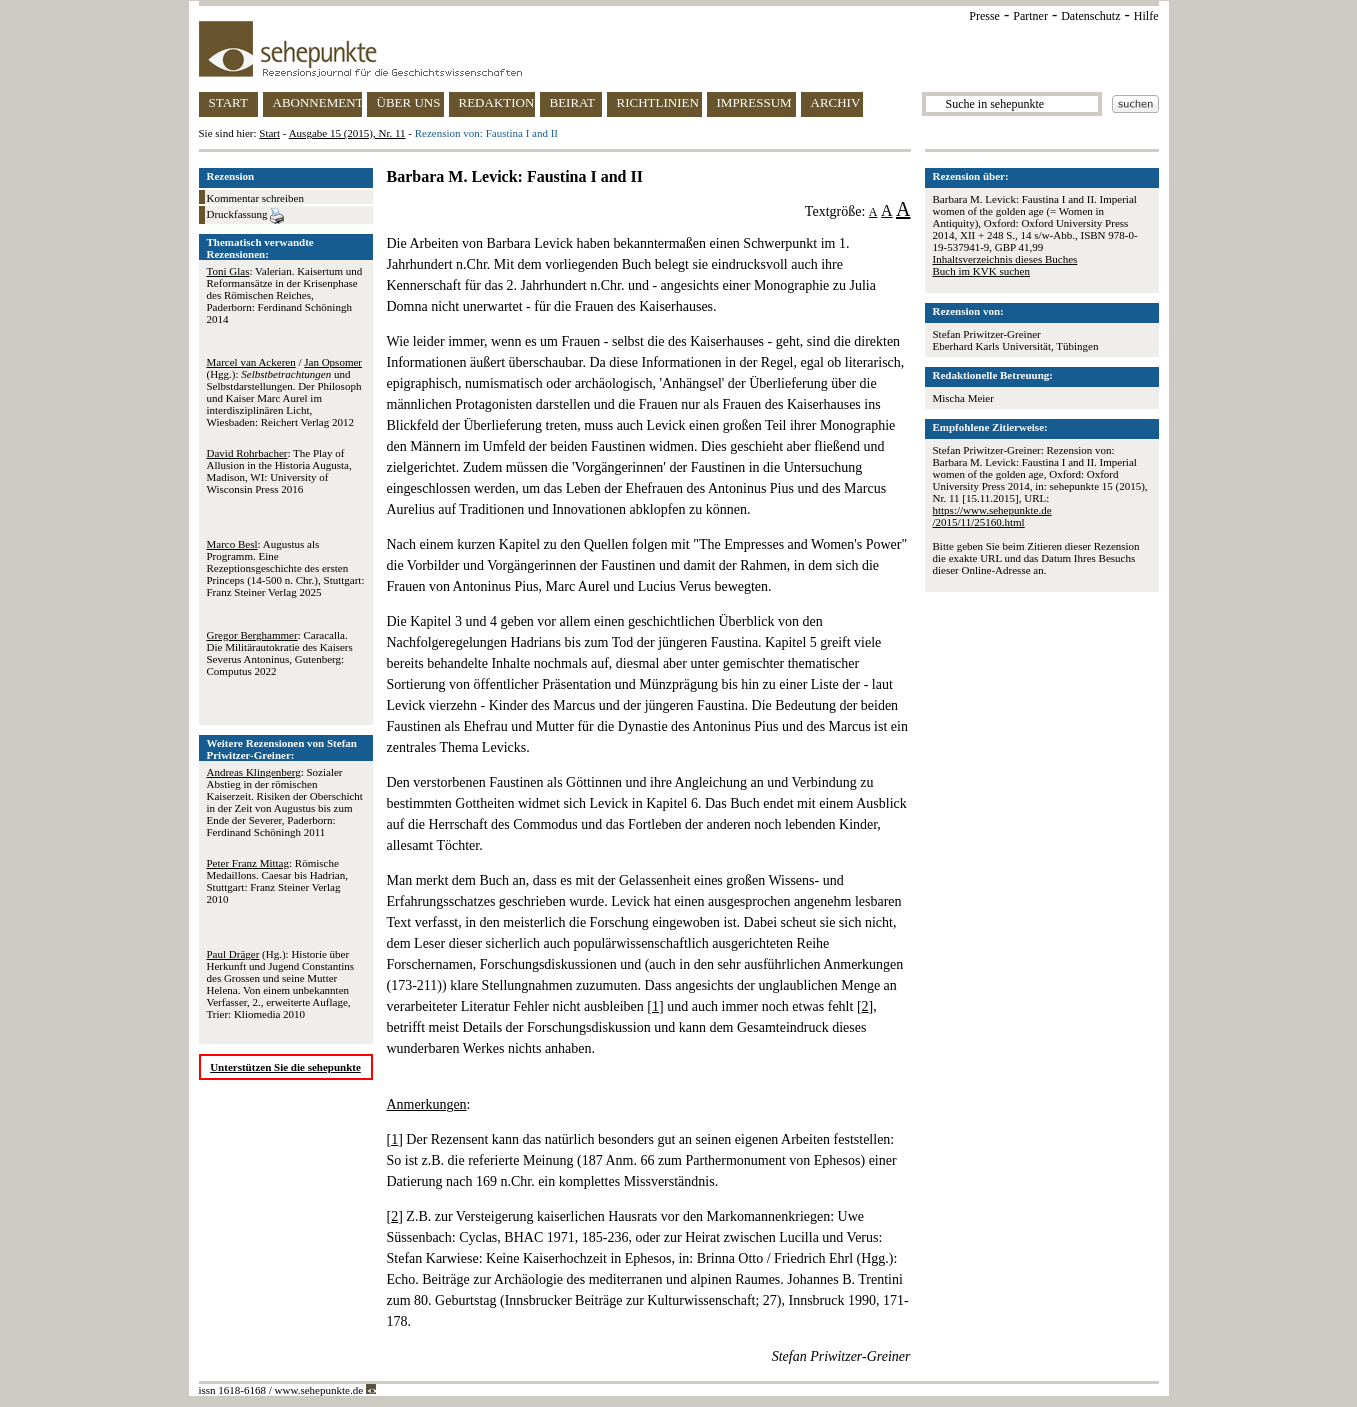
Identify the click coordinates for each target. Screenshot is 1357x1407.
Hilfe (1146, 16)
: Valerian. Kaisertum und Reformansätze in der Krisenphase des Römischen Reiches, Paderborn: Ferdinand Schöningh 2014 (285, 295)
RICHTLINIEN (658, 102)
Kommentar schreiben (255, 198)
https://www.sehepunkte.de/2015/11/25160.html (992, 516)
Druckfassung (246, 216)
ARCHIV (836, 102)
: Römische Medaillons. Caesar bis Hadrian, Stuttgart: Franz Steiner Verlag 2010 (277, 881)
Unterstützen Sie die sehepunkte (285, 1067)
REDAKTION (497, 102)
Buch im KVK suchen (981, 271)
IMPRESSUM (754, 102)
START (228, 102)
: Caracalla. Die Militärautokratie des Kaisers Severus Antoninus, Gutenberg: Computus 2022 (280, 653)
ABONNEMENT (317, 102)
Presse (984, 16)
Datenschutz (1090, 16)
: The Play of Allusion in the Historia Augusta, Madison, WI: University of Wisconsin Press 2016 (279, 471)
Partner (1030, 16)
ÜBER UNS (409, 102)
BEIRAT (573, 102)
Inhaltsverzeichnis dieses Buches (1005, 259)
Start (269, 133)
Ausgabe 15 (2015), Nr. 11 (347, 133)
